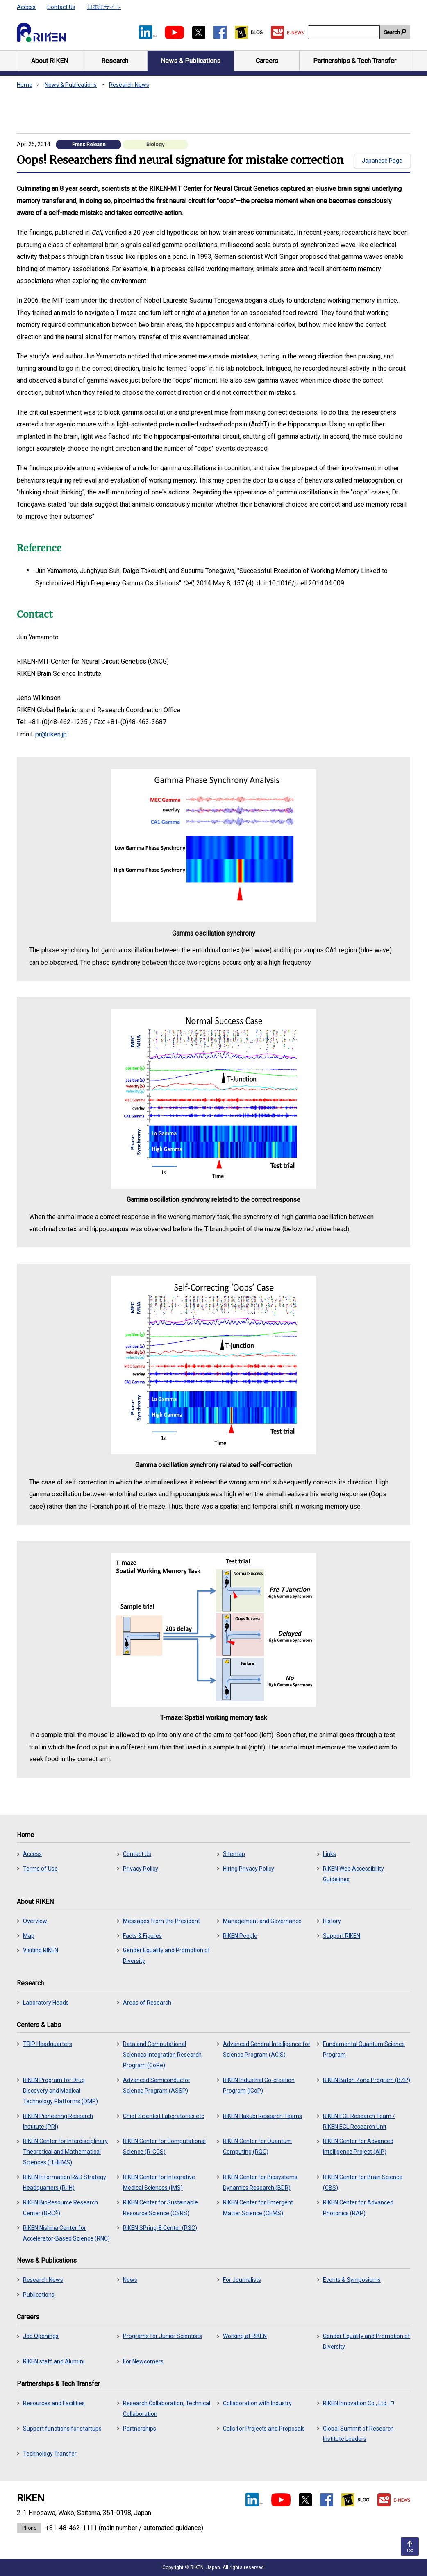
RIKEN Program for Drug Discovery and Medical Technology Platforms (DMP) (60, 2091)
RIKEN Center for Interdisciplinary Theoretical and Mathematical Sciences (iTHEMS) (65, 2152)
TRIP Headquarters (47, 2044)
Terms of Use (40, 1868)
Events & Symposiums (352, 2280)
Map (28, 1936)
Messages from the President (161, 1921)
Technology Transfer (50, 2453)
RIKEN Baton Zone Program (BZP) (366, 2080)
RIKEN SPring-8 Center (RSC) (160, 2228)
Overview (35, 1921)
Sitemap (234, 1854)
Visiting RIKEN (40, 1950)
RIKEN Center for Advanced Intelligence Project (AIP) (358, 2146)
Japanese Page (382, 160)
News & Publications (71, 85)
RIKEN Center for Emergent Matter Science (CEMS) (258, 2207)
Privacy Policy (140, 1868)
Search (392, 32)
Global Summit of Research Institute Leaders (358, 2433)
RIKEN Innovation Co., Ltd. (358, 2403)
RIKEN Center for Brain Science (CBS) (362, 2182)
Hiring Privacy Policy (248, 1868)
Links (329, 1854)
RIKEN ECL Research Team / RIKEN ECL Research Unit (359, 2121)
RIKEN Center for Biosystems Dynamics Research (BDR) (260, 2182)
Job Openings (41, 2336)
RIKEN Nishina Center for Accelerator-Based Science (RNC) (66, 2233)
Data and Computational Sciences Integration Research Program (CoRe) (162, 2055)
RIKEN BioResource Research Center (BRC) (60, 2207)
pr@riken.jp (51, 734)
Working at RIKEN (245, 2336)
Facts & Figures (142, 1936)
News (130, 2280)
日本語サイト (104, 7)
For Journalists (242, 2280)
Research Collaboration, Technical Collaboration (166, 2408)
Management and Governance (262, 1921)
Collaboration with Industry (257, 2403)
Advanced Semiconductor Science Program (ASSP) (156, 2085)
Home (24, 85)
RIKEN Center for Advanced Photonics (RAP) (358, 2207)
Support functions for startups (62, 2428)
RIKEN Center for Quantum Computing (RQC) (257, 2146)
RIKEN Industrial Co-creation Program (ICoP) (259, 2085)
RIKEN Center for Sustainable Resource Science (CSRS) (160, 2207)
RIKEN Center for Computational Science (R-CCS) (164, 2146)
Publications (39, 2294)
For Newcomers (143, 2361)
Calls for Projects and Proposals (264, 2428)
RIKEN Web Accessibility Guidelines (353, 1874)
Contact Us (61, 7)
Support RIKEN (341, 1936)
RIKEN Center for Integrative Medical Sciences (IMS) (159, 2182)
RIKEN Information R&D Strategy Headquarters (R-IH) (64, 2182)
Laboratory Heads (46, 2002)
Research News (129, 85)
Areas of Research (147, 2002)
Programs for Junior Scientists (162, 2336)
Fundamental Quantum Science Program (364, 2049)
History (332, 1921)
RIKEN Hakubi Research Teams (262, 2116)
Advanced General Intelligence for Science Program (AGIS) (266, 2049)
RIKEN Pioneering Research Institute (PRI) (58, 2121)
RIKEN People (240, 1936)
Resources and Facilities (54, 2403)
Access (26, 7)
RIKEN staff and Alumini (53, 2361)
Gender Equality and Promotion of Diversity (166, 1955)
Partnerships (139, 2428)
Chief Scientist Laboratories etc (163, 2116)
